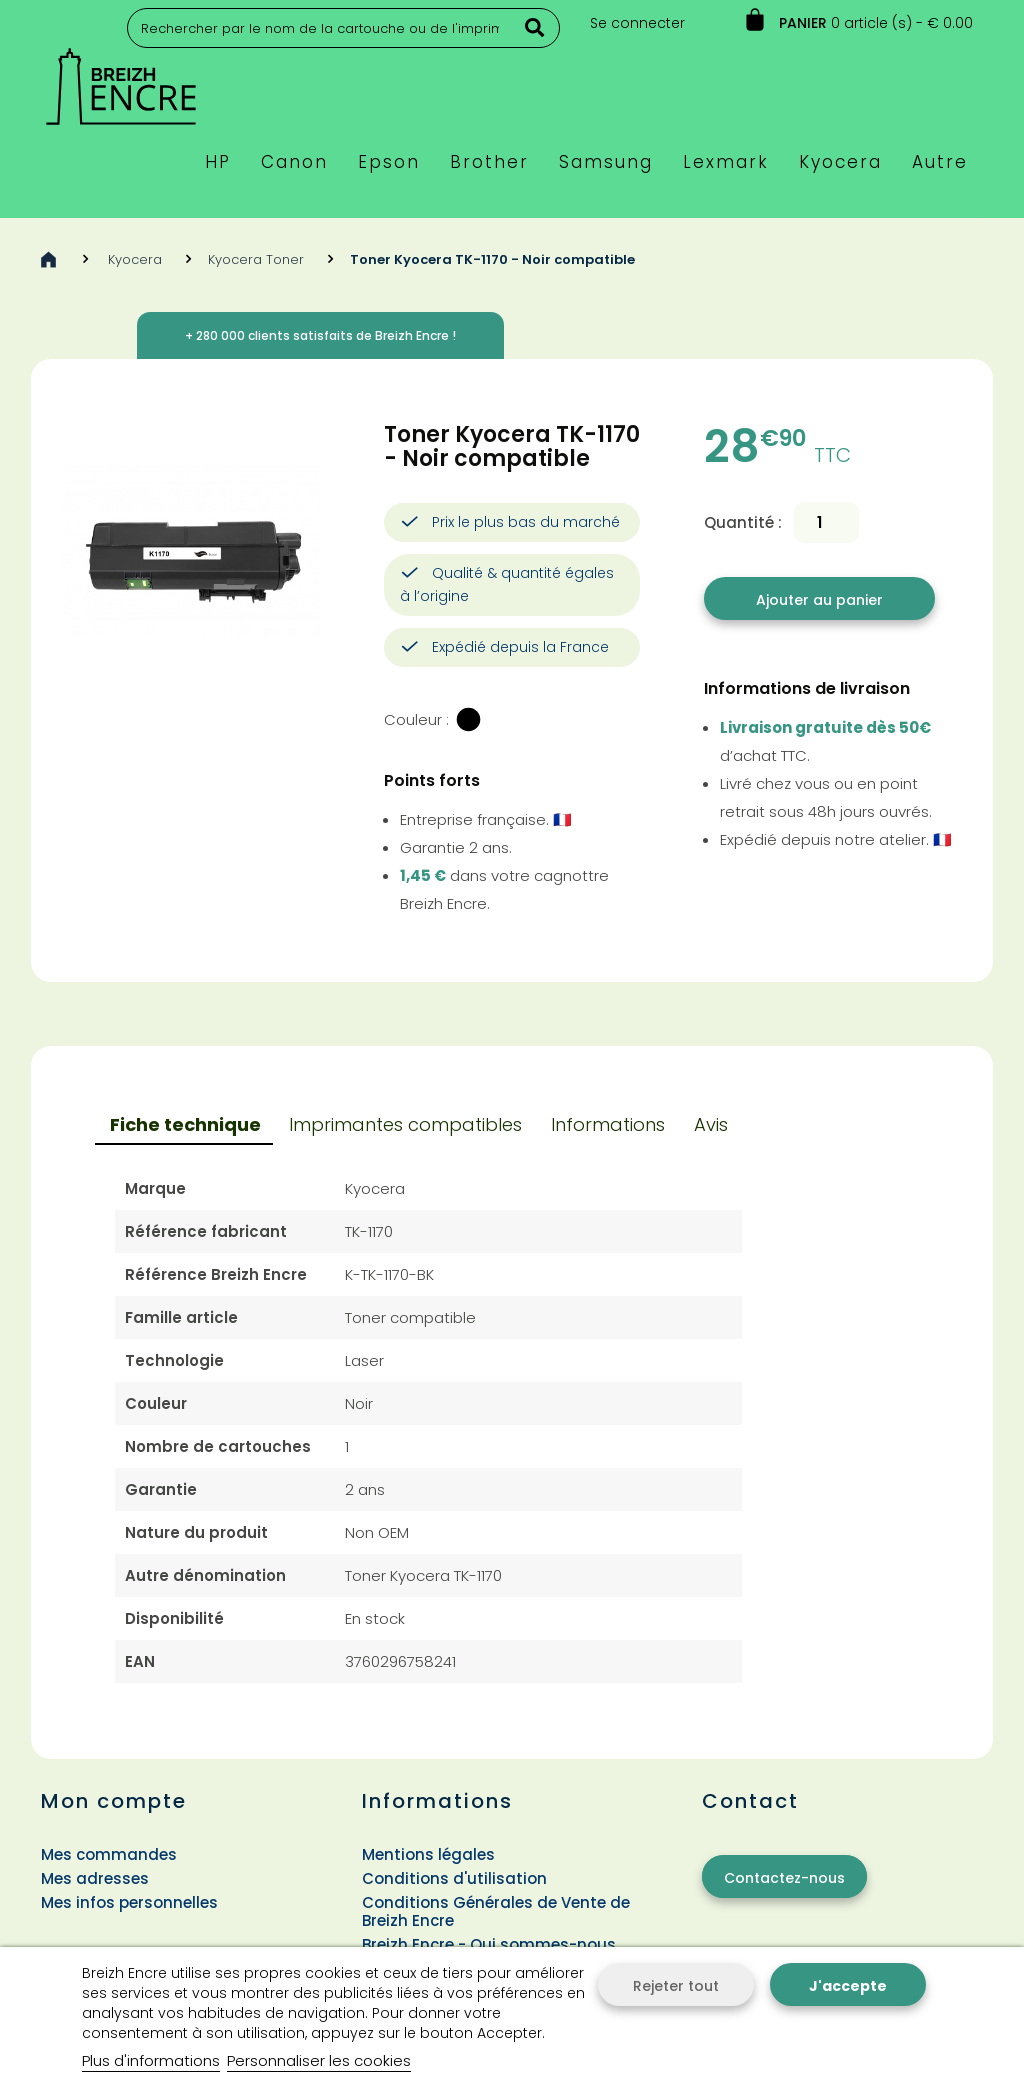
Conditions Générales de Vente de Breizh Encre (496, 1911)
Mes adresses (95, 1878)
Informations (608, 1124)
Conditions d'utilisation (454, 1878)
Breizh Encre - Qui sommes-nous (489, 1944)
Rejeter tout (676, 1986)
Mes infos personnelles (129, 1902)
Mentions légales (428, 1854)
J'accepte (848, 1986)
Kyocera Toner (256, 259)
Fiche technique (185, 1124)
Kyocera (135, 259)
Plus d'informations (151, 2060)
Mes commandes (109, 1854)
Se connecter (637, 23)
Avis (711, 1124)
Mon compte (114, 1801)
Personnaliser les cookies (319, 2060)
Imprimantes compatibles (405, 1124)
